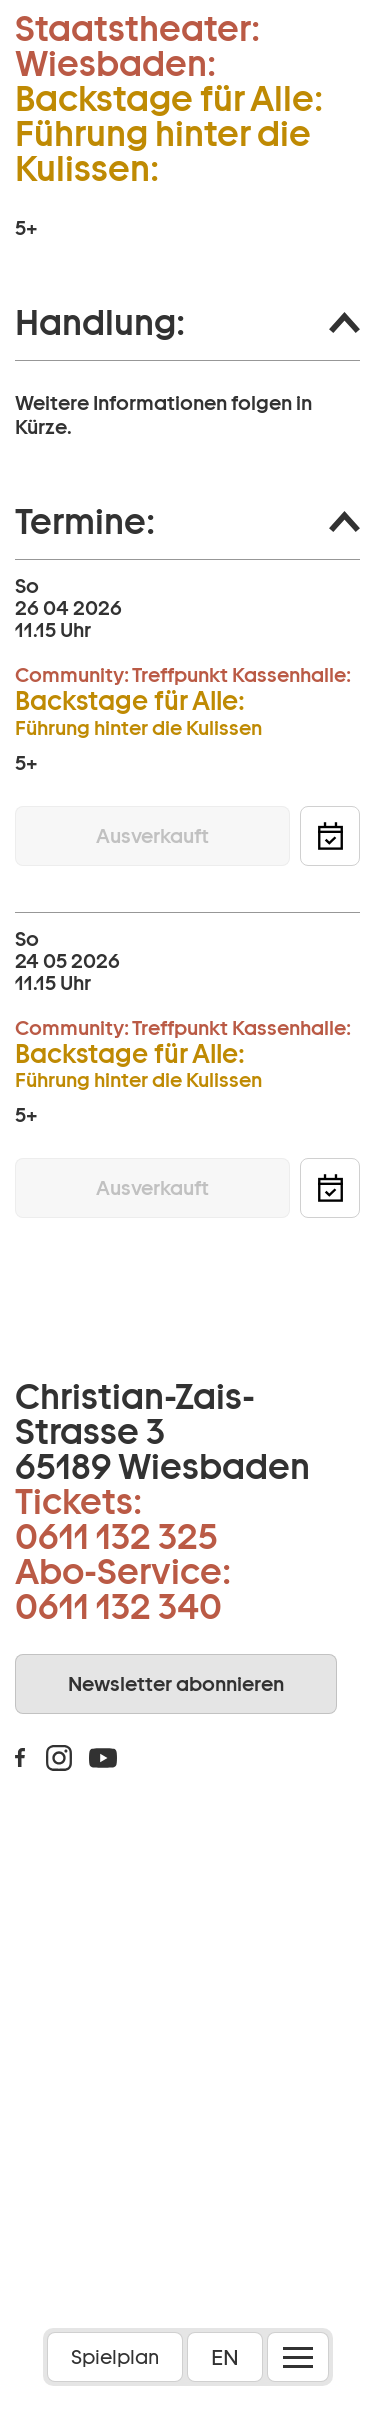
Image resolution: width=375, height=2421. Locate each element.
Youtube (103, 1758)
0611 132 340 (118, 1606)
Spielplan (115, 2357)
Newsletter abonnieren (176, 1684)
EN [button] (225, 2357)
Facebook (20, 1758)
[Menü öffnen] (298, 2357)
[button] (187, 323)
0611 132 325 (116, 1536)
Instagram (59, 1758)
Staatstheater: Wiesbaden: (137, 46)
